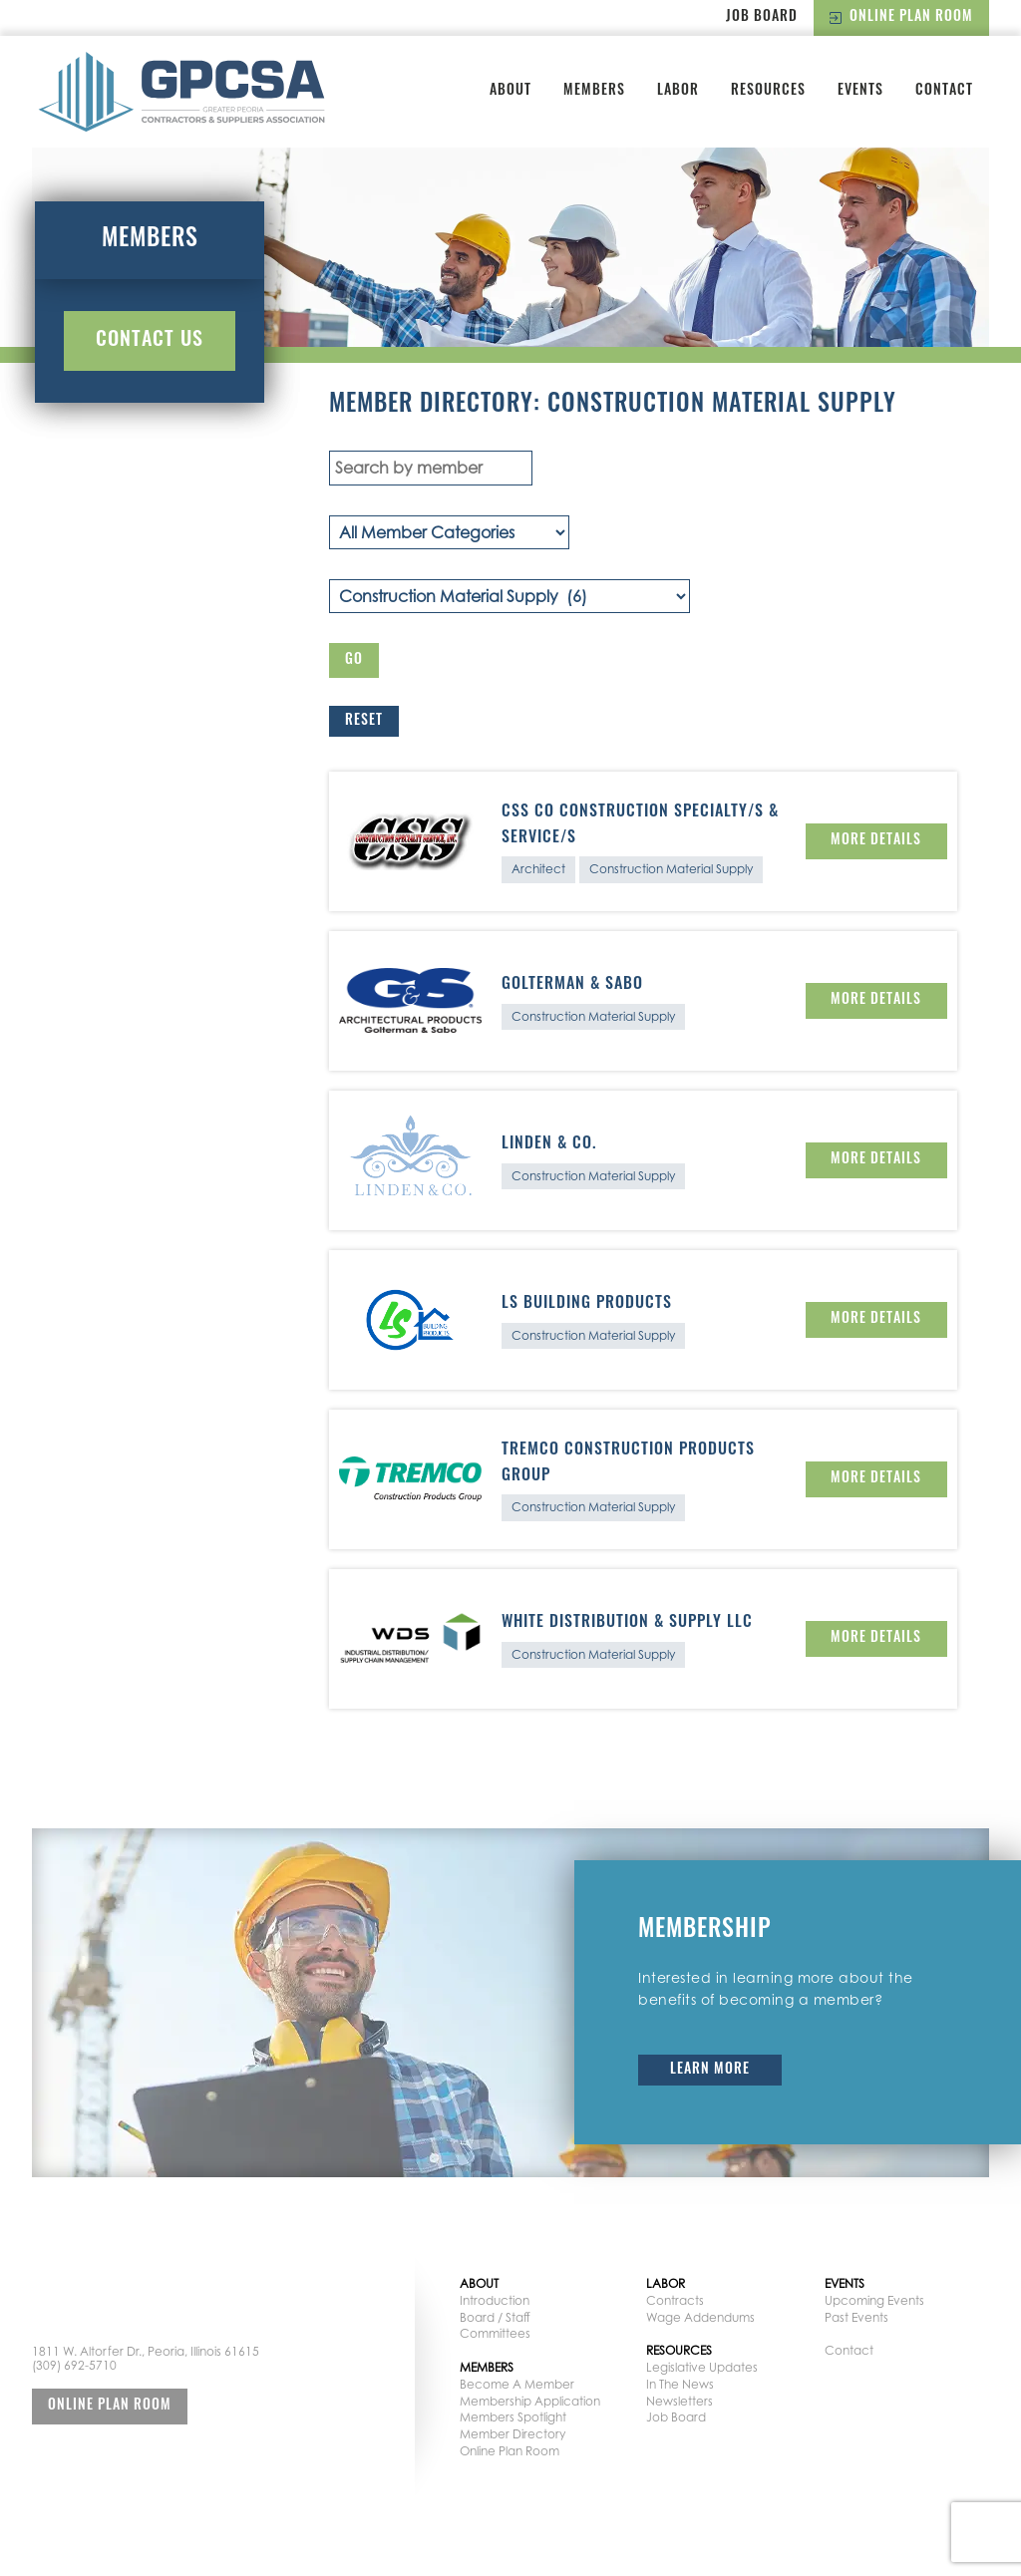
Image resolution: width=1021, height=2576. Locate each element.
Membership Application (530, 2401)
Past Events (856, 2317)
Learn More (710, 2070)
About (510, 91)
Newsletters (679, 2401)
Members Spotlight (513, 2417)
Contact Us (149, 341)
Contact (944, 91)
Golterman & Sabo (572, 985)
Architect (538, 868)
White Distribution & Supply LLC (627, 1623)
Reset (364, 721)
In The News (680, 2384)
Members (594, 91)
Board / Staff (495, 2317)
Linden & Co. (549, 1144)
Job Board (762, 17)
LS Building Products (587, 1304)
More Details (876, 840)
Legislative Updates (702, 2367)
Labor (678, 91)
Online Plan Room (901, 17)
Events (860, 91)
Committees (495, 2333)
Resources (768, 91)
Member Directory (512, 2433)
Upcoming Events (874, 2300)
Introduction (494, 2300)
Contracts (675, 2300)
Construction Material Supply (671, 868)
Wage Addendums (700, 2317)
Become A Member (517, 2384)
